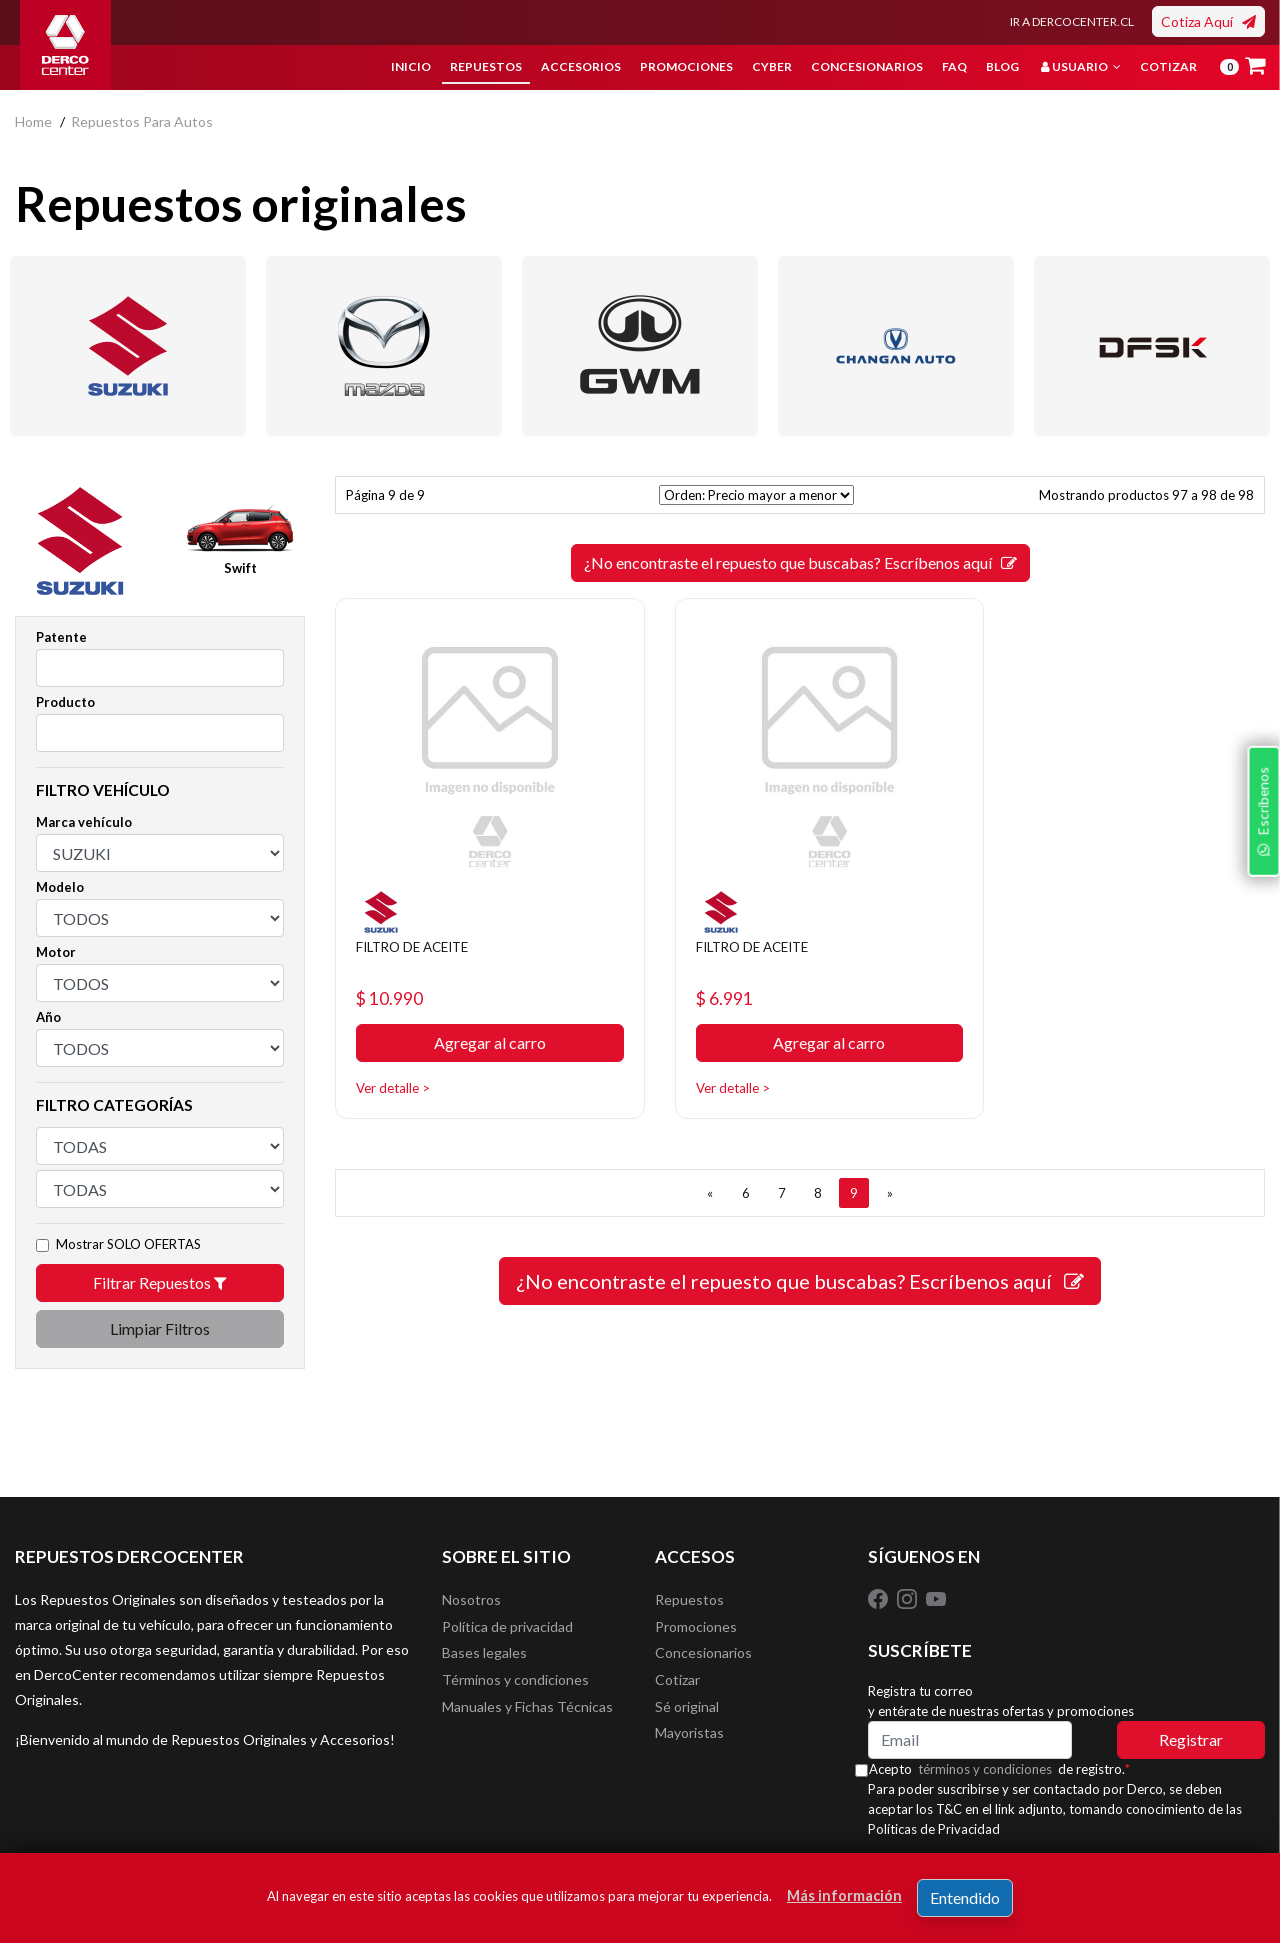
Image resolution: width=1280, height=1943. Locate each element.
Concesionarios (867, 66)
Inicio (411, 66)
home (33, 121)
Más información (844, 1895)
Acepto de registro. (1015, 1769)
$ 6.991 (710, 978)
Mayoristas (689, 1751)
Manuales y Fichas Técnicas (527, 1721)
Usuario (1081, 66)
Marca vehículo (84, 822)
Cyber (772, 66)
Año (48, 1017)
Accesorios (581, 66)
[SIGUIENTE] (890, 1174)
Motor (56, 952)
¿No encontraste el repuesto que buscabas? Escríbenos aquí (800, 562)
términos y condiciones (1001, 1769)
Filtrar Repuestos (160, 1282)
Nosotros (471, 1601)
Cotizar (1168, 66)
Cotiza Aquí (1208, 21)
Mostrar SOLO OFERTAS (128, 1244)
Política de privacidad (507, 1631)
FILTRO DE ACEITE (425, 925)
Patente (61, 637)
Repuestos (486, 66)
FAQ (954, 66)
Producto (65, 702)
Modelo (60, 887)
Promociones (686, 66)
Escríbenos (1259, 1095)
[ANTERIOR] (710, 1174)
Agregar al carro (480, 1024)
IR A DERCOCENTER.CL (1072, 21)
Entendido (965, 1897)
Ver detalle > (399, 1068)
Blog (1002, 66)
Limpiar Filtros (160, 1328)
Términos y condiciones (515, 1691)
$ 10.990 (396, 978)
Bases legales (484, 1661)
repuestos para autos (142, 121)
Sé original (687, 1721)
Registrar (1191, 1739)
